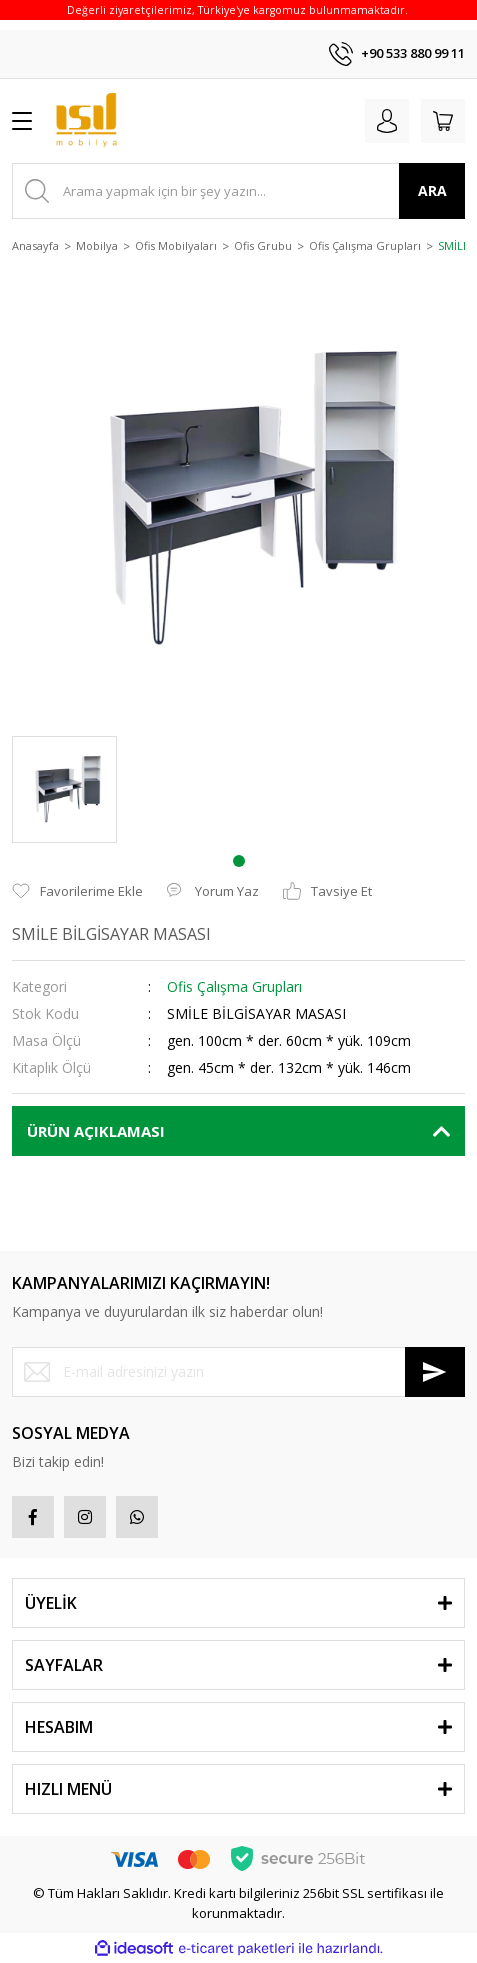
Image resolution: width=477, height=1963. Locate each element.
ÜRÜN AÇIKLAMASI (96, 1131)
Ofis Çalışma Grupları (234, 986)
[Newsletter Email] (238, 1372)
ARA (432, 190)
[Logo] (86, 121)
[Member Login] (387, 121)
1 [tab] (239, 861)
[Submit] (435, 1372)
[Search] (238, 191)
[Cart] (443, 121)
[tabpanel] (64, 789)
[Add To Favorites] (77, 892)
